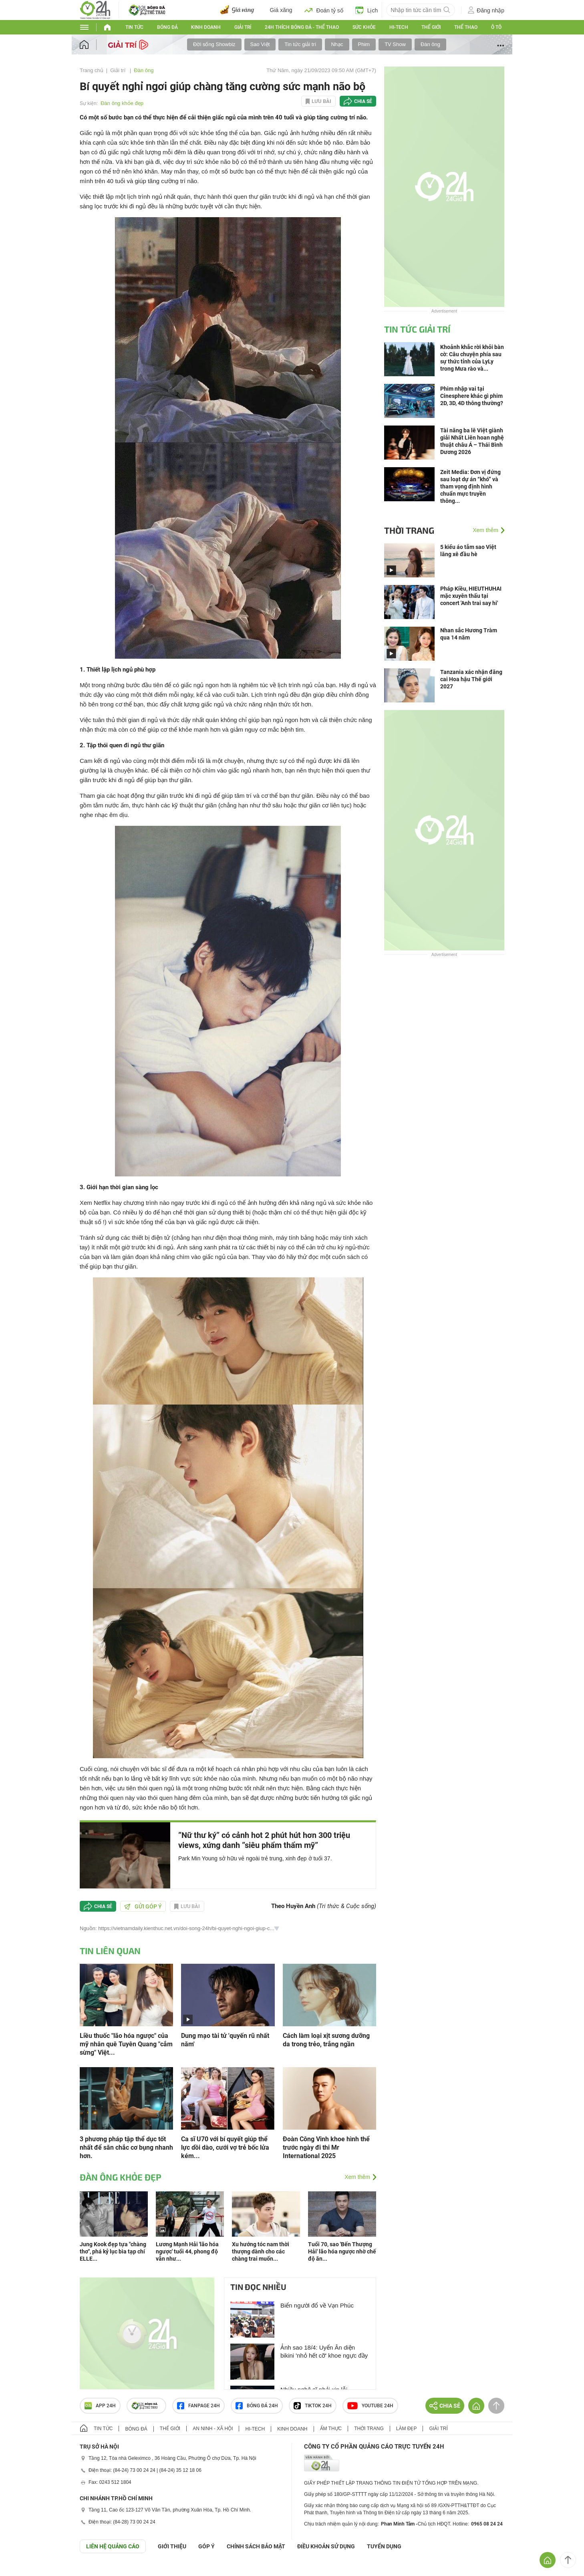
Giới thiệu (172, 2546)
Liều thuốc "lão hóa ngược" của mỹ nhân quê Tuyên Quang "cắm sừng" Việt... (126, 2044)
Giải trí (242, 27)
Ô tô (496, 27)
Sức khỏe (364, 27)
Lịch (366, 10)
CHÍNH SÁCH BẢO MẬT (256, 2546)
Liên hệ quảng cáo (112, 2546)
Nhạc (337, 44)
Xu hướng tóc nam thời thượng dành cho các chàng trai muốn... (260, 2251)
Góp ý (206, 2546)
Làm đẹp (406, 2428)
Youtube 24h (370, 2405)
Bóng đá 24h (257, 2405)
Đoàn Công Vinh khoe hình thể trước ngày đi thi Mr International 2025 (326, 2147)
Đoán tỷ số (323, 10)
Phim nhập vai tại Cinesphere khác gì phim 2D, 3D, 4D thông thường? (471, 395)
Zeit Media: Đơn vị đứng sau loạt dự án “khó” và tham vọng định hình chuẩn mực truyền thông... (470, 486)
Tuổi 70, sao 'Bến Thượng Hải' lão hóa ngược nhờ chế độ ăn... (342, 2251)
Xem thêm (357, 2177)
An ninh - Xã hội (213, 2428)
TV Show (395, 44)
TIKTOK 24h (313, 2405)
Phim (364, 44)
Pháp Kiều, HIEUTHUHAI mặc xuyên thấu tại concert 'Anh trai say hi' (470, 595)
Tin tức (134, 27)
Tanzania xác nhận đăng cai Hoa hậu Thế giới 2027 (471, 679)
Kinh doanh (206, 27)
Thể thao (465, 27)
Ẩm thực (331, 2428)
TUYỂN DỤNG (384, 2546)
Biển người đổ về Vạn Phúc (317, 2305)
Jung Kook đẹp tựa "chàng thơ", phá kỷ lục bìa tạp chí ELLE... (113, 2251)
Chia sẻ (363, 101)
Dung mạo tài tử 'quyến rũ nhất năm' (225, 2040)
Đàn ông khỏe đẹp (122, 103)
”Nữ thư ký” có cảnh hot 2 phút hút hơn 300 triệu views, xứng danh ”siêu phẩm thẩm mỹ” (264, 1840)
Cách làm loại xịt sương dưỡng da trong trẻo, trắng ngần (326, 2040)
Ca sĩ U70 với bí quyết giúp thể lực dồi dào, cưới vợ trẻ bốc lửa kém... (225, 2147)
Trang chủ (91, 70)
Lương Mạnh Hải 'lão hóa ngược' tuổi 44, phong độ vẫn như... (187, 2251)
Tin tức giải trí (300, 44)
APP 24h (100, 2405)
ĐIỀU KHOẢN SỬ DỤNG (326, 2546)
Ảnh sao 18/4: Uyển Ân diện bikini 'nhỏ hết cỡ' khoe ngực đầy (324, 2351)
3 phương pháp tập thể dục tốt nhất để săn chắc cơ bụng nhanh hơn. (126, 2147)
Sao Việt (260, 44)
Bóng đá (167, 27)
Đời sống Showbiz (214, 44)
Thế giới (431, 27)
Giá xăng (281, 10)
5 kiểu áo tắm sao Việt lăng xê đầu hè (468, 550)
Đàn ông (430, 44)
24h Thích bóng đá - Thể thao (302, 27)
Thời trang (409, 530)
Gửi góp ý (143, 1906)
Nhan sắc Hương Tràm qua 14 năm (468, 634)
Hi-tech (398, 27)
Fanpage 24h (198, 2405)
